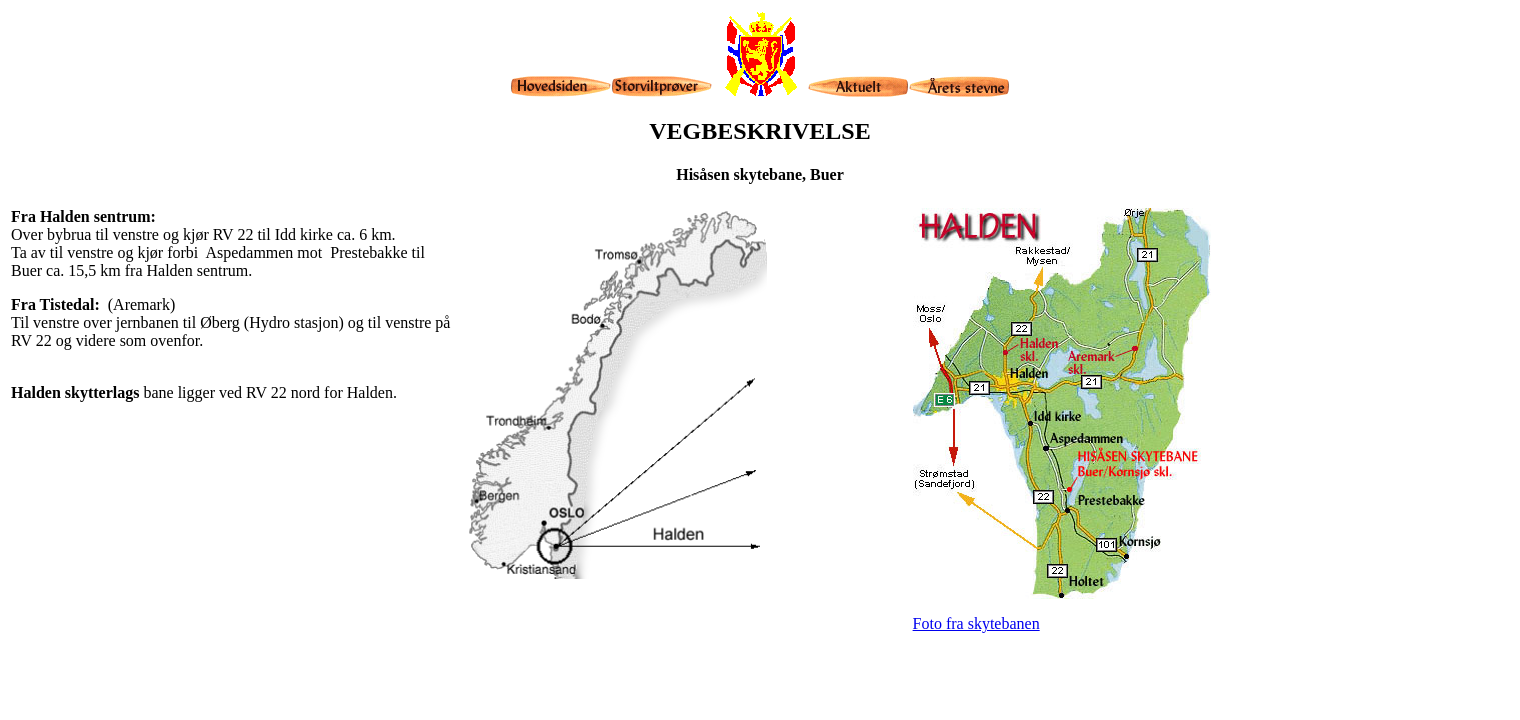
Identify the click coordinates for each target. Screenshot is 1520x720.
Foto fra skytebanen (976, 623)
